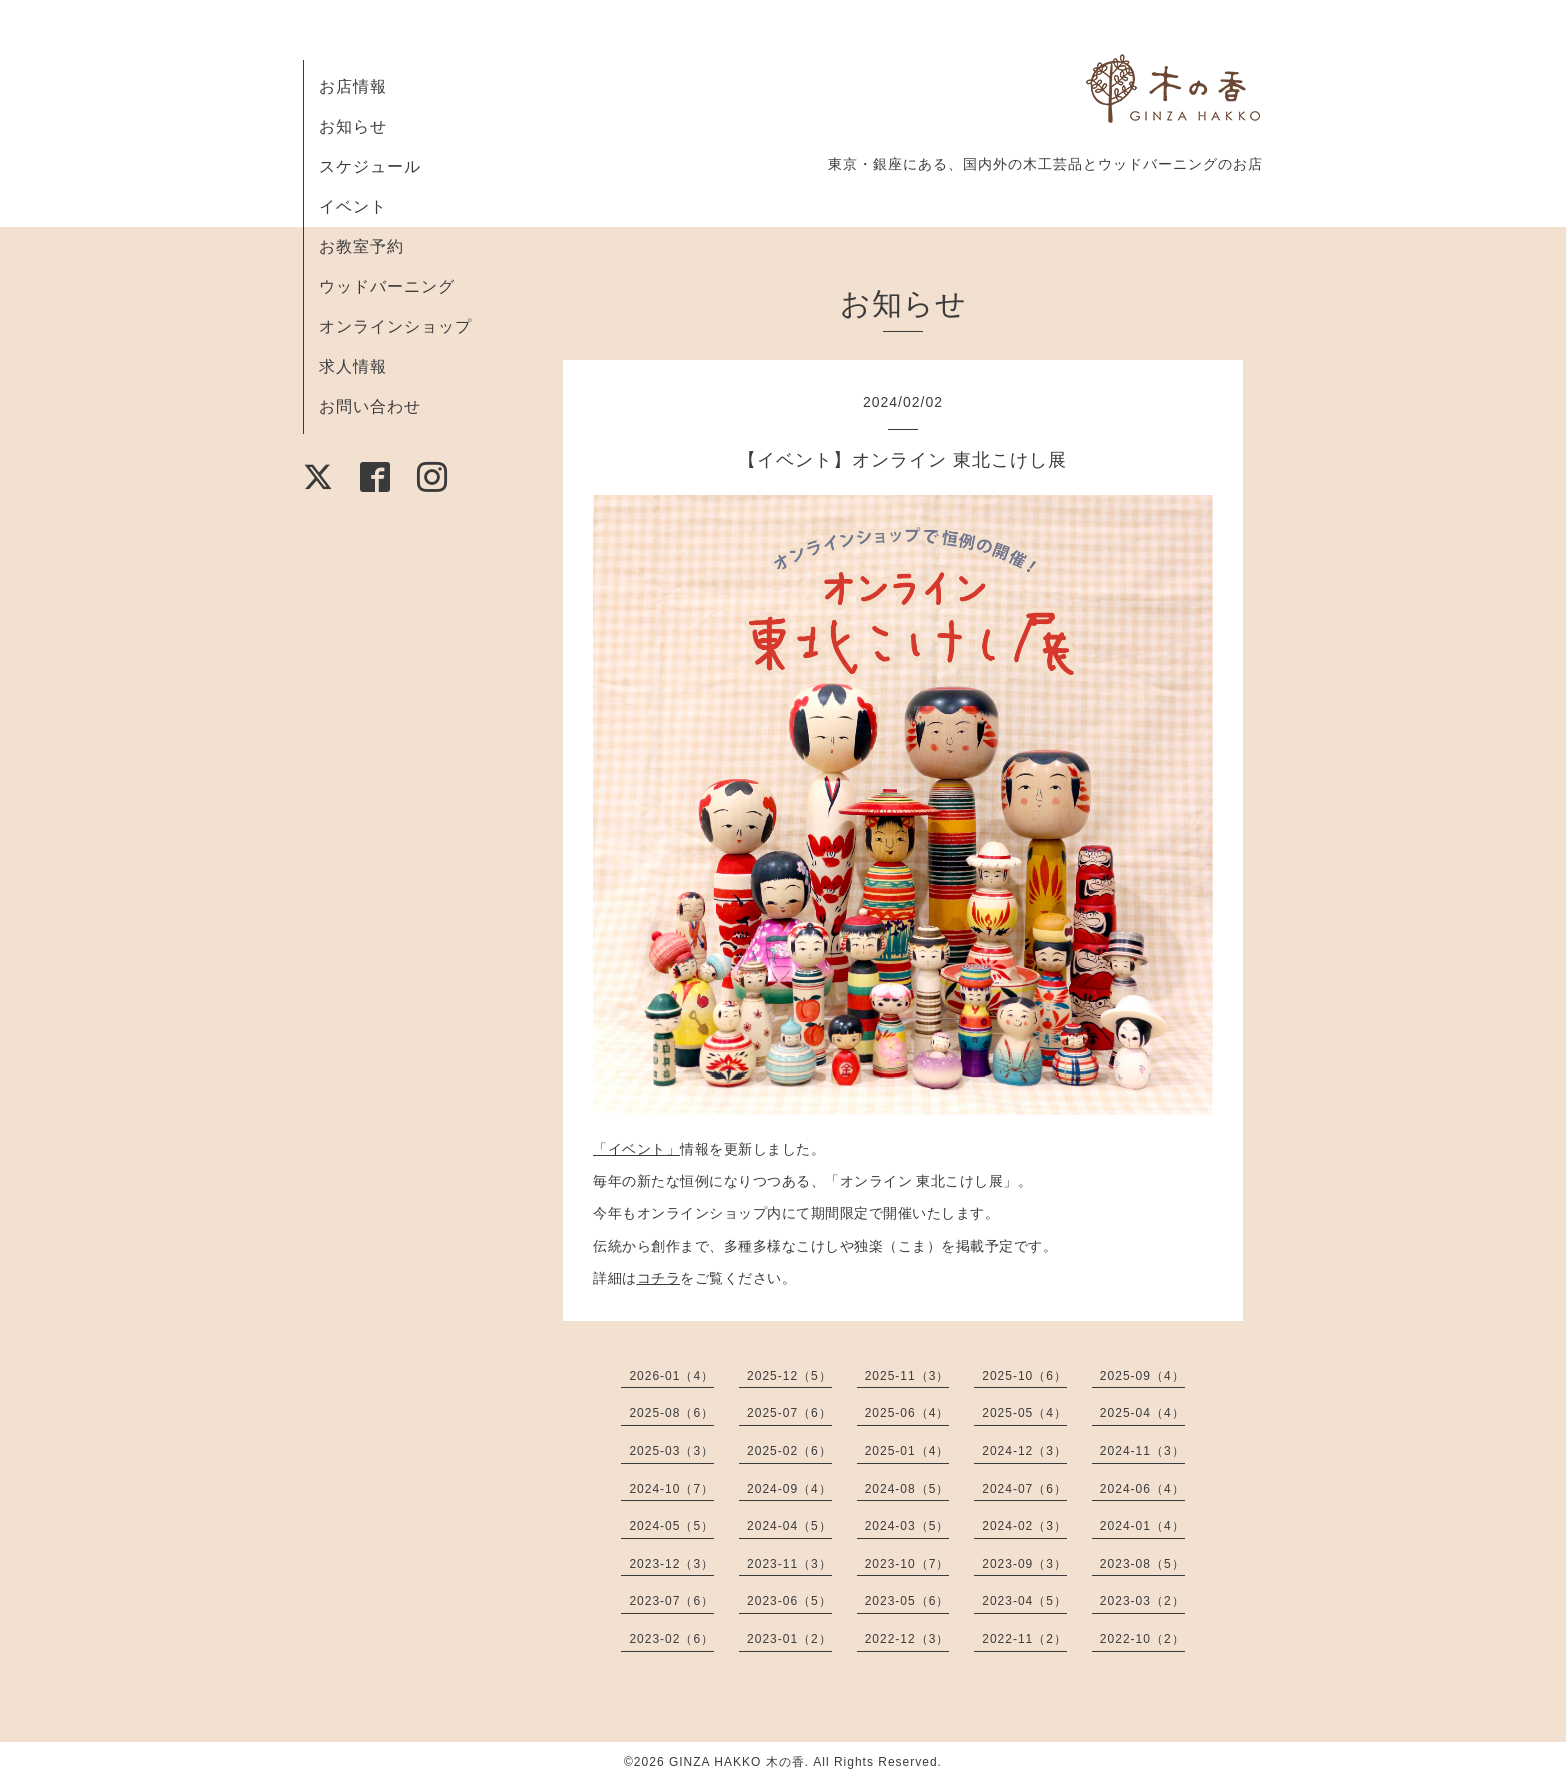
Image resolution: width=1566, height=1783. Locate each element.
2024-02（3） (1024, 1526)
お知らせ (353, 126)
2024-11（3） (1142, 1451)
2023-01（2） (789, 1639)
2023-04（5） (1024, 1601)
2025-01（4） (907, 1451)
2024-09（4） (789, 1489)
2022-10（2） (1142, 1639)
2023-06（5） (789, 1601)
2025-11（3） (907, 1376)
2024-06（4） (1142, 1489)
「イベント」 (636, 1149)
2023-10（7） (907, 1564)
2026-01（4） (671, 1376)
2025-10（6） (1024, 1376)
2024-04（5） (789, 1526)
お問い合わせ (370, 406)
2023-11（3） (789, 1564)
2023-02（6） (671, 1639)
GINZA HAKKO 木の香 (737, 1762)
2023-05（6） (907, 1601)
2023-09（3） (1024, 1564)
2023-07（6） (671, 1601)
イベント (353, 206)
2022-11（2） (1024, 1639)
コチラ (659, 1278)
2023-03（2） (1142, 1601)
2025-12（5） (789, 1376)
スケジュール (370, 166)
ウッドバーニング (387, 286)
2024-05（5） (671, 1526)
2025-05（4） (1024, 1413)
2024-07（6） (1024, 1489)
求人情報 (353, 366)
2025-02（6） (789, 1451)
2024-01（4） (1142, 1526)
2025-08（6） (671, 1413)
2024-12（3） (1024, 1451)
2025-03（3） (671, 1451)
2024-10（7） (671, 1489)
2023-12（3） (671, 1564)
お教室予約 (361, 246)
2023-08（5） (1142, 1564)
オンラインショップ (395, 326)
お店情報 (353, 86)
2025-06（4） (907, 1413)
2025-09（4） (1142, 1376)
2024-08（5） (907, 1489)
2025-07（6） (789, 1413)
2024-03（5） (907, 1526)
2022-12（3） (907, 1639)
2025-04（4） (1142, 1413)
